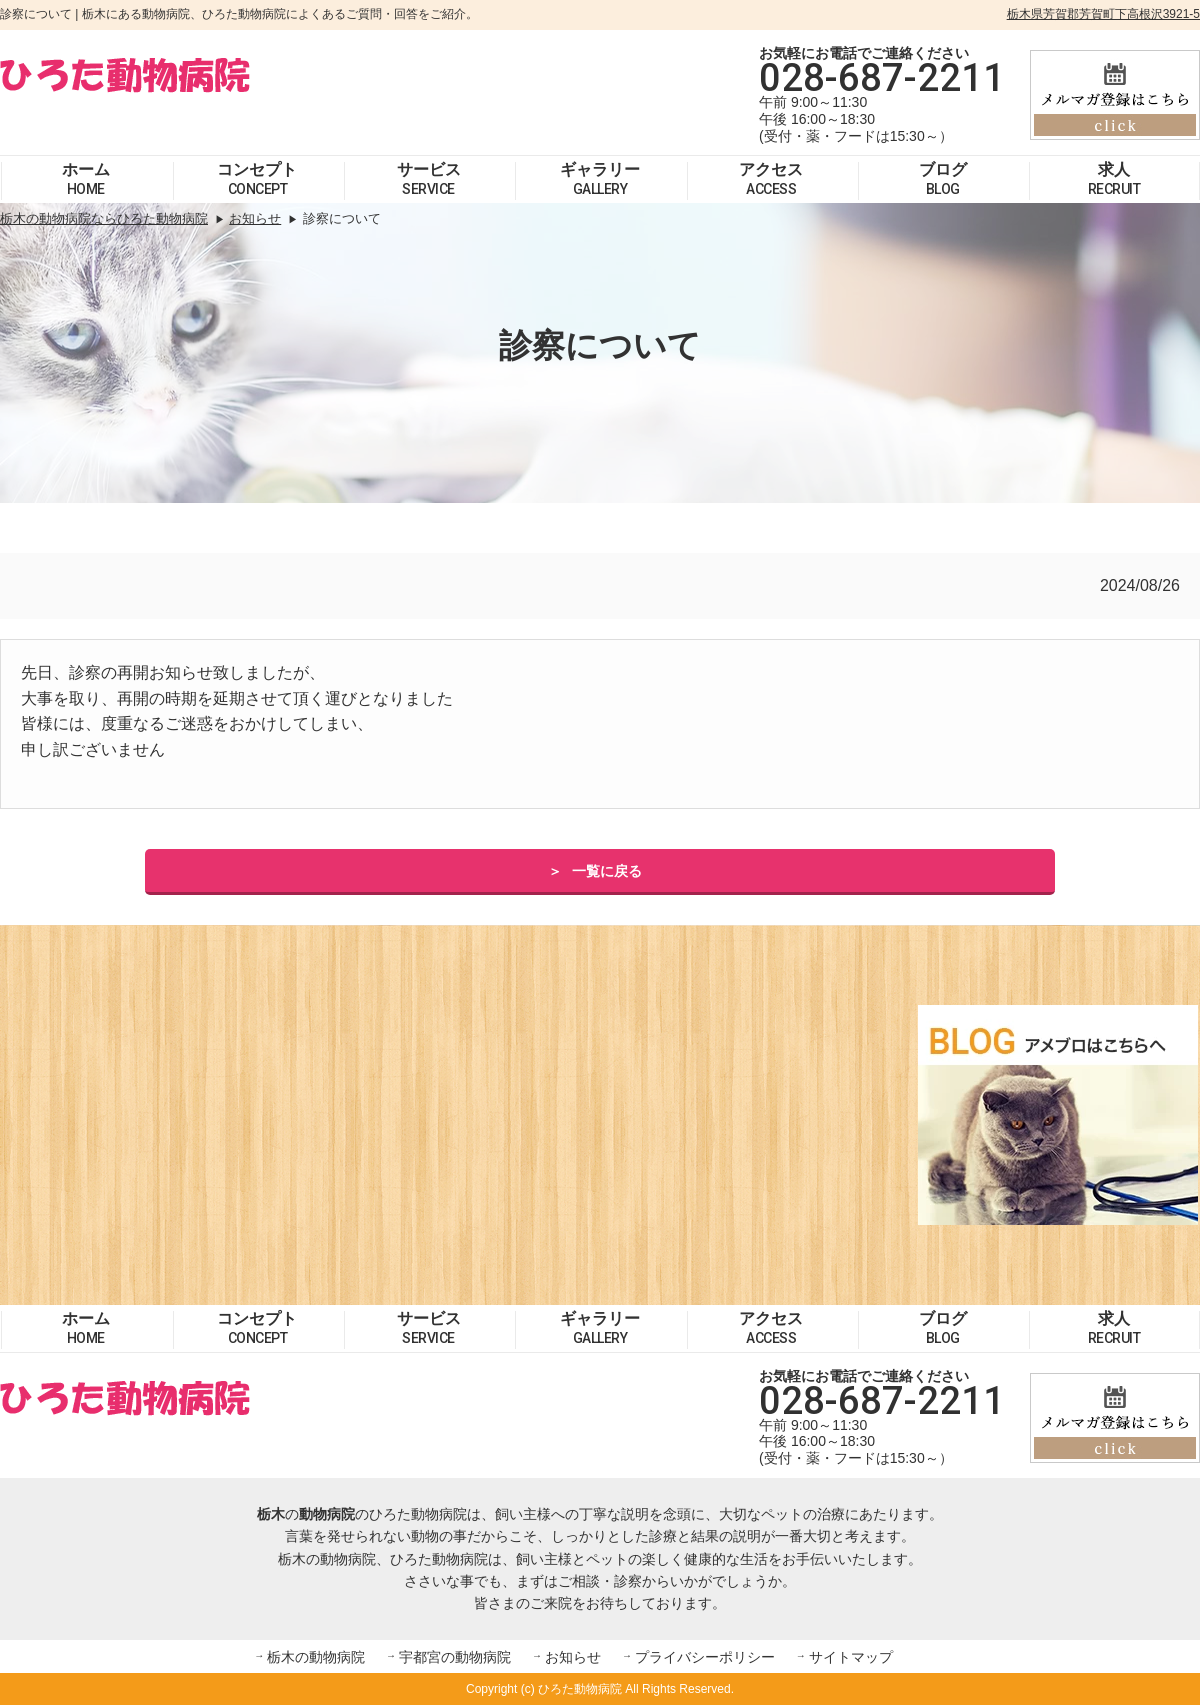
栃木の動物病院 (316, 1658)
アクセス (771, 179)
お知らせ (573, 1658)
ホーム (86, 179)
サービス (429, 179)
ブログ (943, 179)
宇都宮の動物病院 (455, 1658)
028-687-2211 (882, 78)
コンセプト (257, 179)
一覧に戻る (607, 873)
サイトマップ (851, 1658)
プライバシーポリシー (705, 1658)
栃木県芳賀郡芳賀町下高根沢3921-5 (1103, 14)
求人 (1114, 179)
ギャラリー (600, 179)
